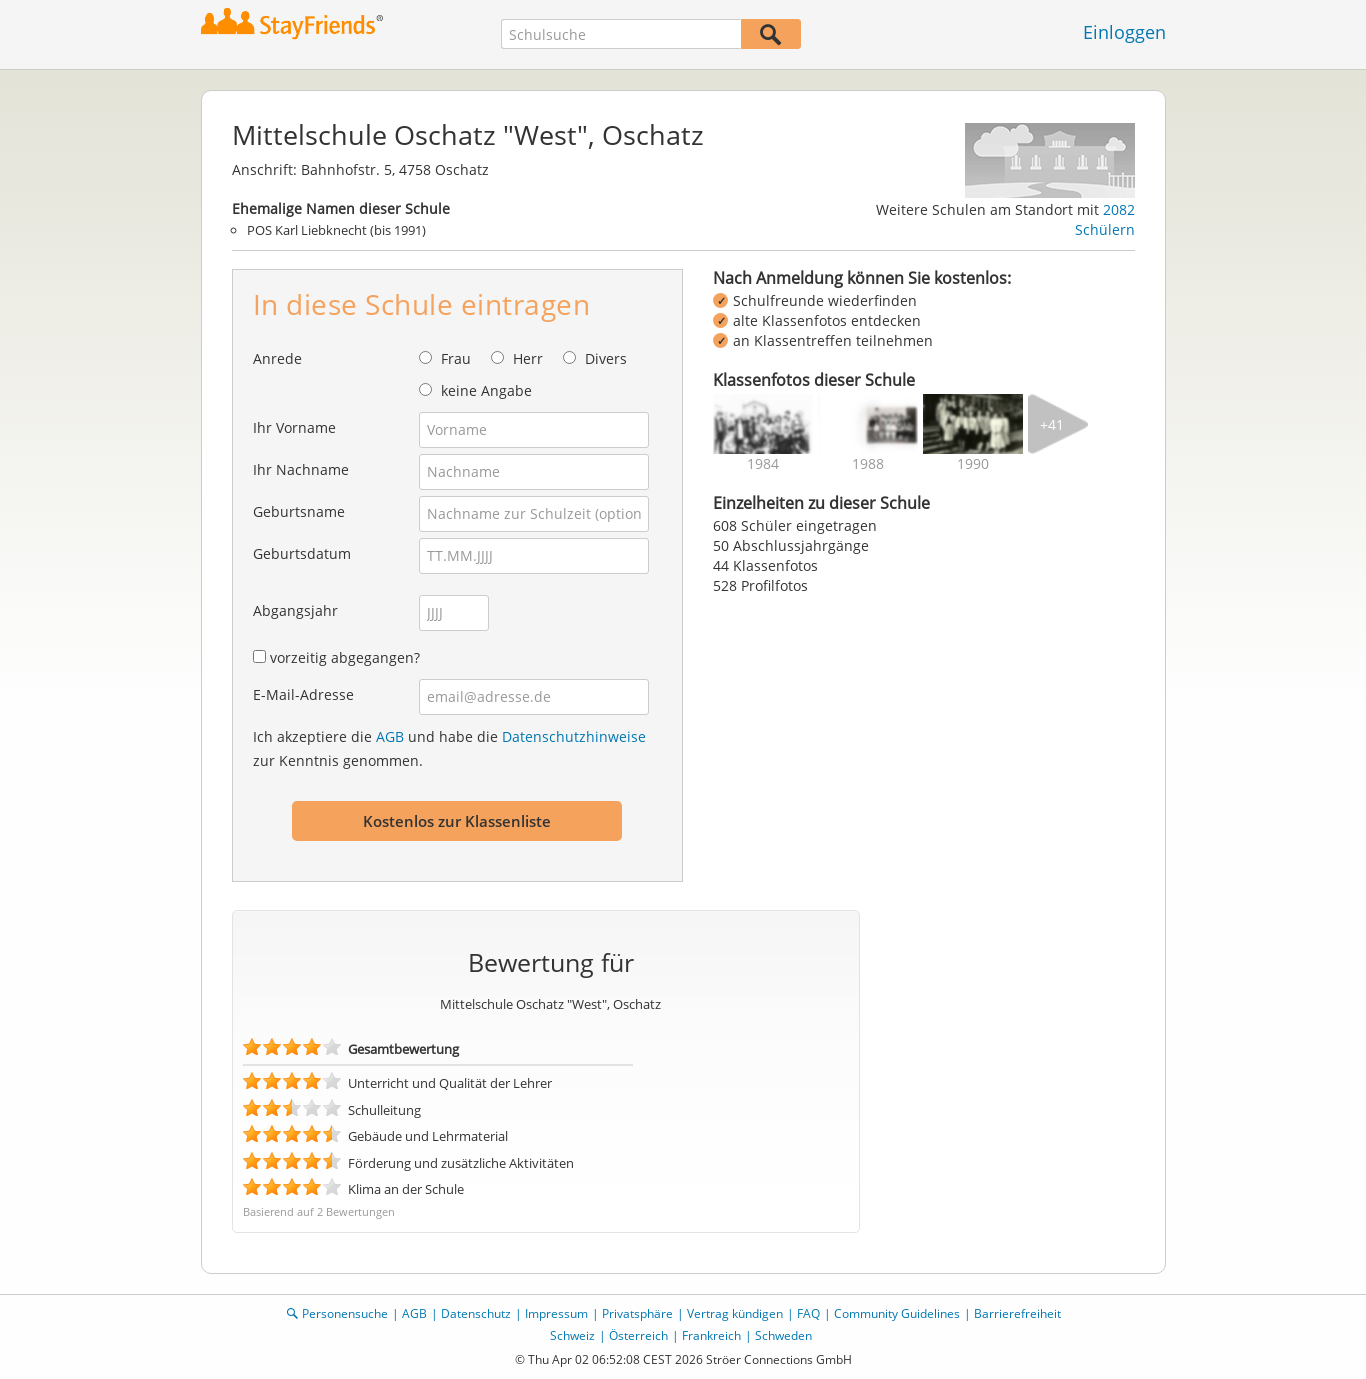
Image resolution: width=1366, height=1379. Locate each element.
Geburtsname (299, 511)
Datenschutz (476, 1313)
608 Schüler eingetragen (795, 525)
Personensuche (345, 1313)
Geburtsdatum (302, 553)
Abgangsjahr (295, 610)
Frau (456, 358)
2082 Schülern (1105, 219)
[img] (763, 424)
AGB (390, 736)
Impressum (556, 1313)
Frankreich (711, 1335)
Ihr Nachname (301, 469)
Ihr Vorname (294, 427)
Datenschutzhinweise (574, 736)
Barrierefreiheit (1017, 1313)
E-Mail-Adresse (303, 694)
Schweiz (572, 1335)
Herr (528, 358)
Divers (606, 358)
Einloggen (1124, 32)
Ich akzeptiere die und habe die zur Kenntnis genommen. (449, 748)
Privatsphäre (637, 1313)
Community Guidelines (897, 1313)
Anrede (277, 358)
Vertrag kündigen (735, 1313)
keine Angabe (486, 390)
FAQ (808, 1313)
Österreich (638, 1335)
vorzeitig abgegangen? (345, 657)
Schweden (783, 1335)
